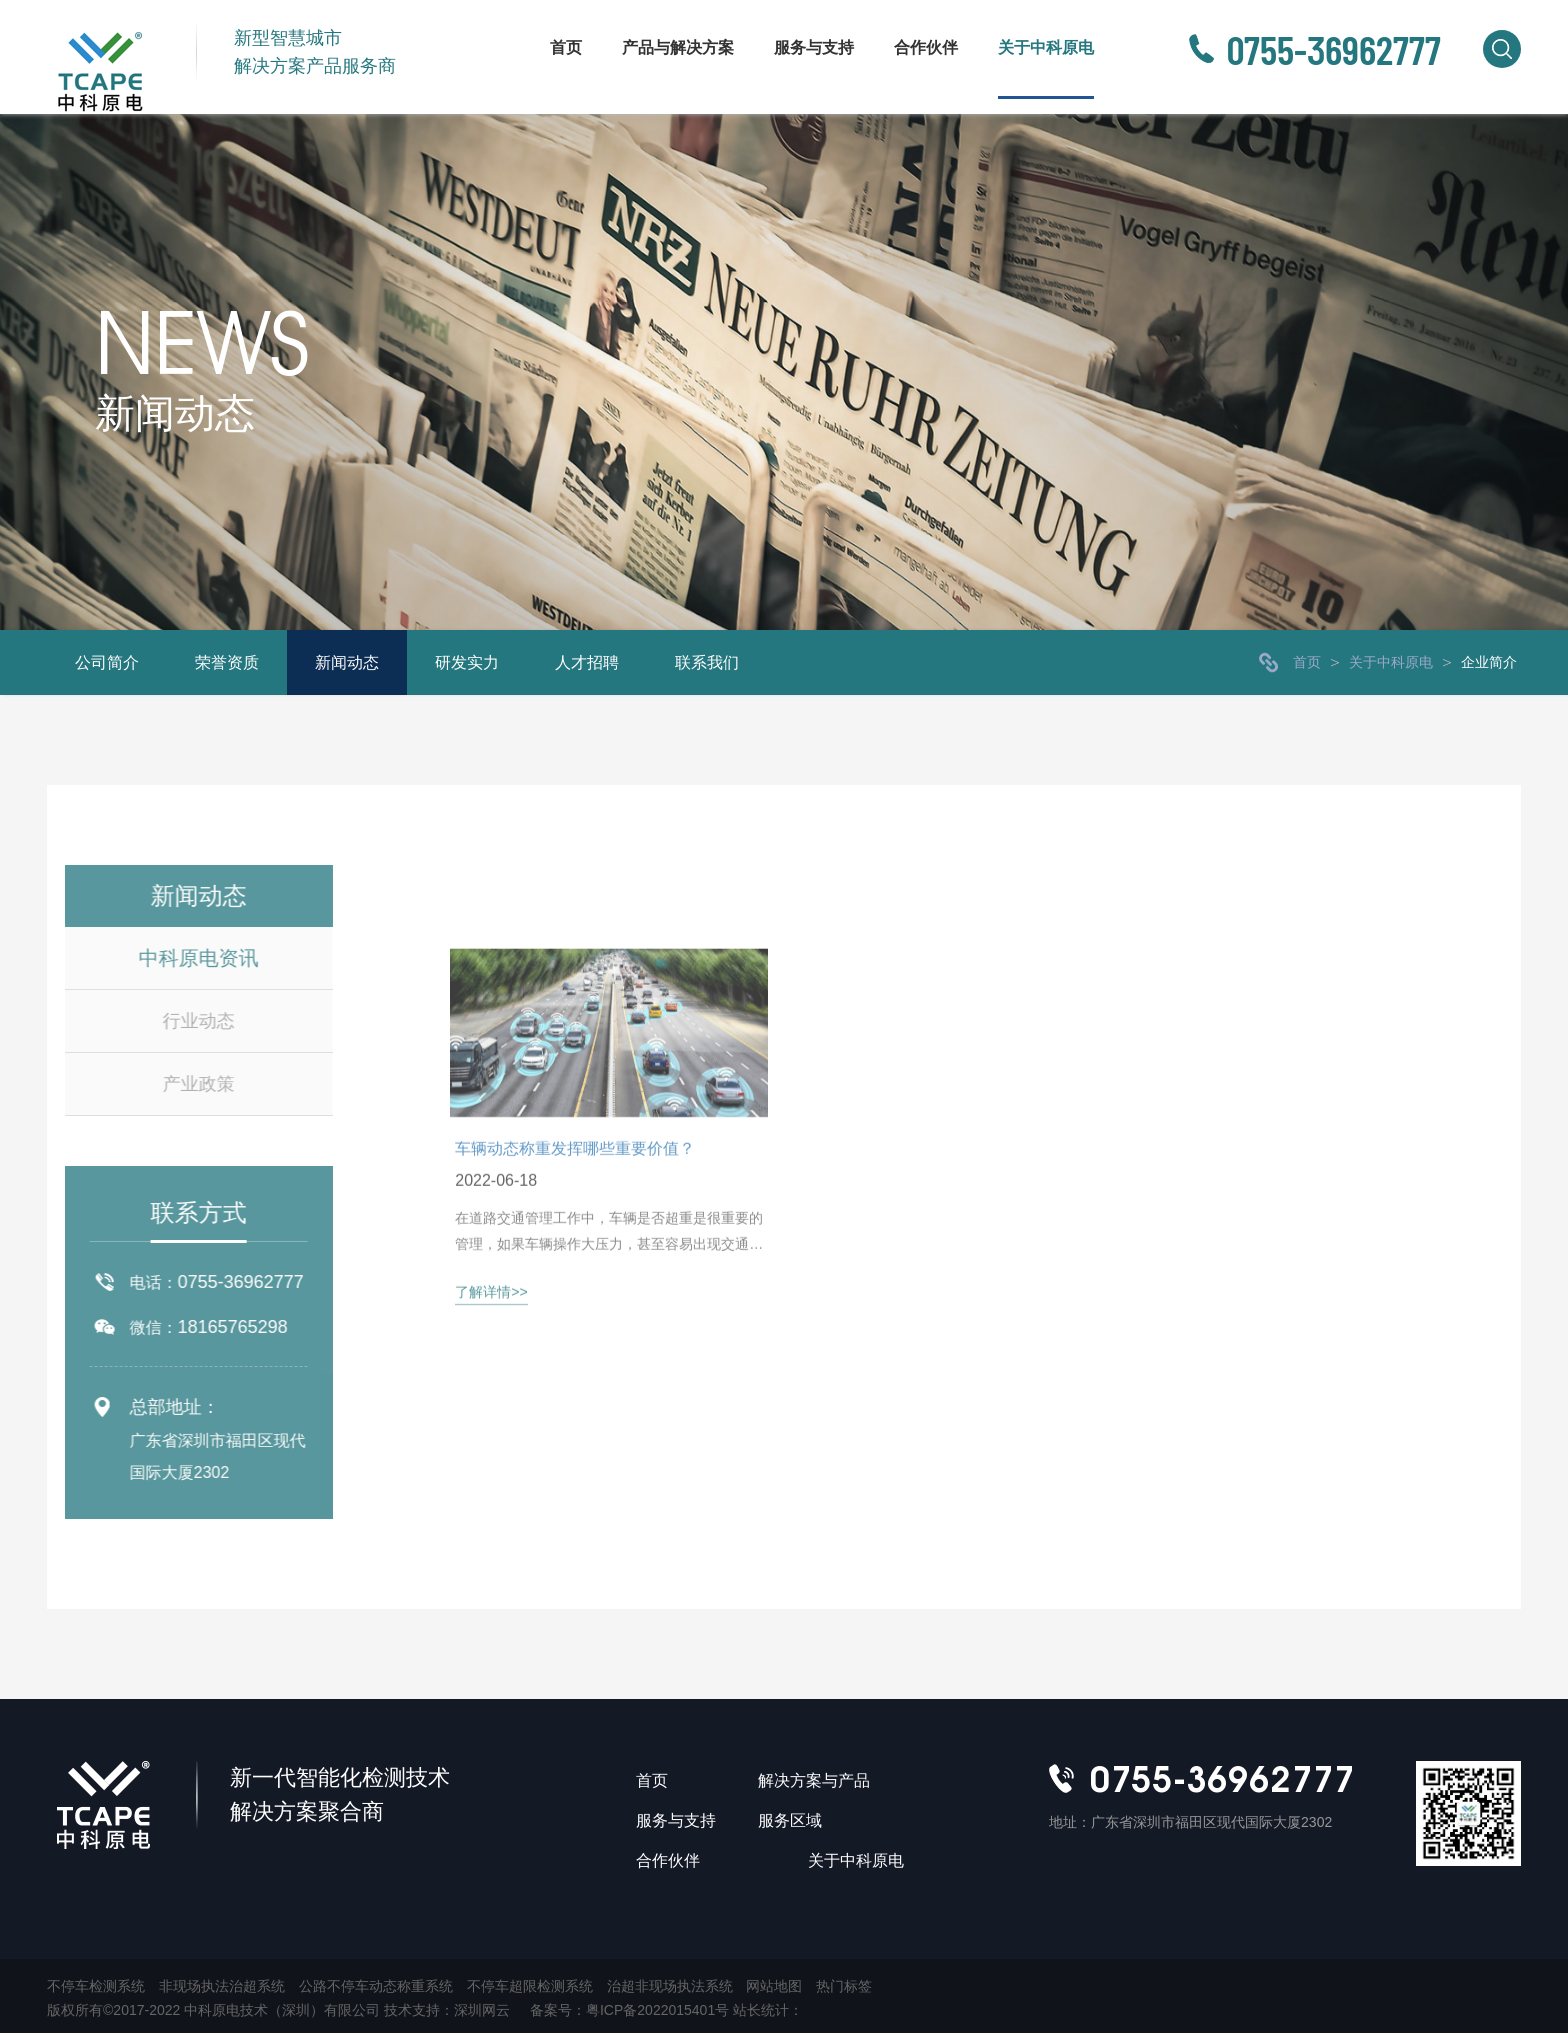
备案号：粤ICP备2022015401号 (631, 2010)
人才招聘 (587, 662)
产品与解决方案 (678, 47)
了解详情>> (491, 1395)
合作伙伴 (926, 47)
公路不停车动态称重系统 (376, 1986)
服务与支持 (814, 47)
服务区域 (790, 1820)
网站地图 (774, 1986)
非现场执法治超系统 (222, 1986)
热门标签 (844, 1986)
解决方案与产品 (814, 1780)
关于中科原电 (1046, 47)
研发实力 (467, 662)
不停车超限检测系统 (530, 1986)
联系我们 (707, 662)
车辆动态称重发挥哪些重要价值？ (575, 1251)
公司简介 (107, 662)
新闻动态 (347, 662)
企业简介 (1489, 662)
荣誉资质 (227, 662)
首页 (566, 47)
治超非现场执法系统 (670, 1986)
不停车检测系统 (96, 1986)
